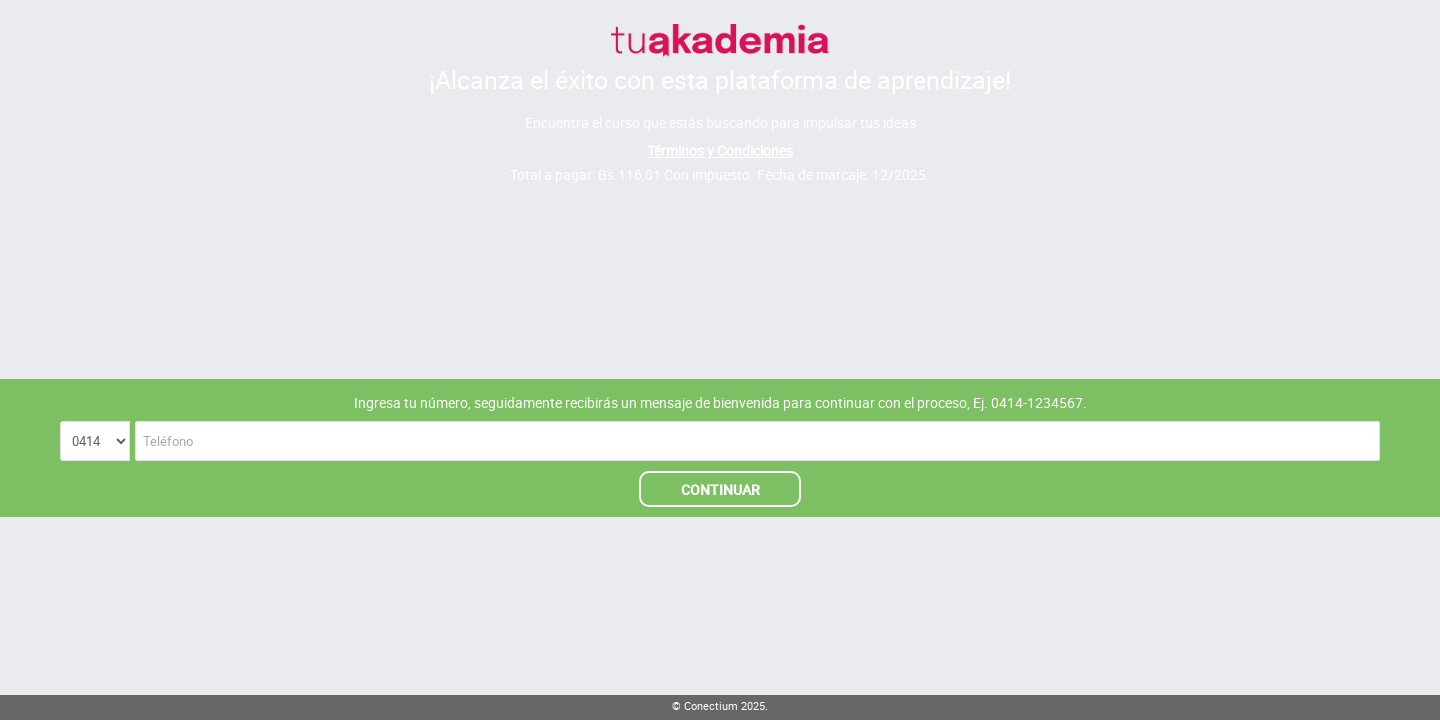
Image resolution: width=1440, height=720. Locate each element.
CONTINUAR (720, 489)
